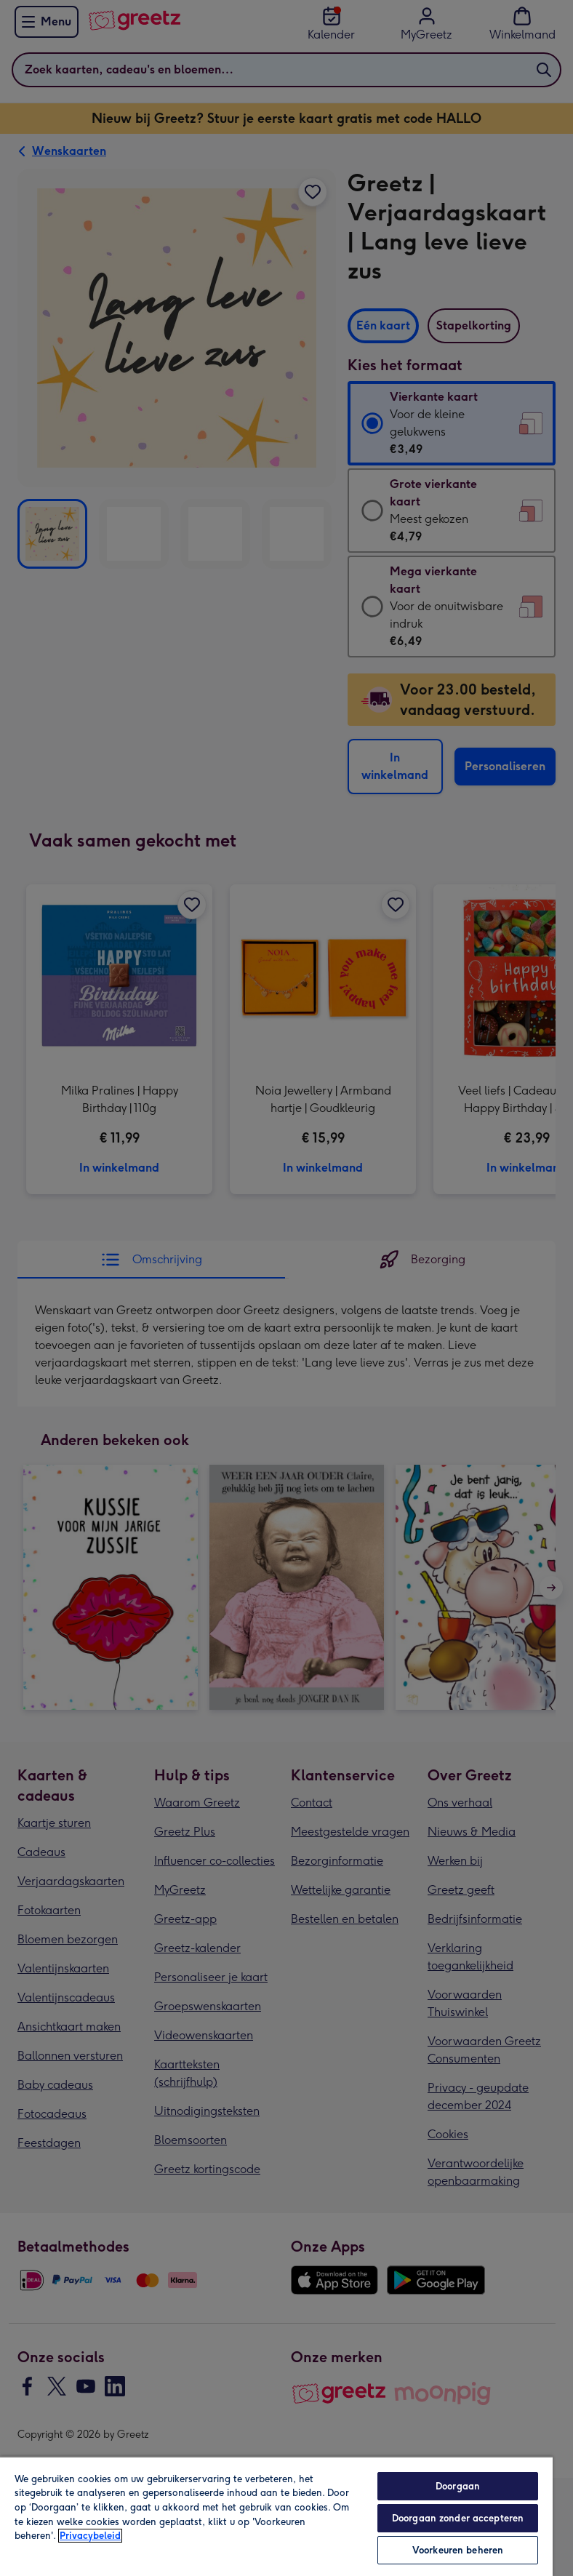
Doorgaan (458, 2486)
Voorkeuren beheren (457, 2550)
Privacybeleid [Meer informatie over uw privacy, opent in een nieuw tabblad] (90, 2535)
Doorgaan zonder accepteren (458, 2518)
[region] (276, 2516)
